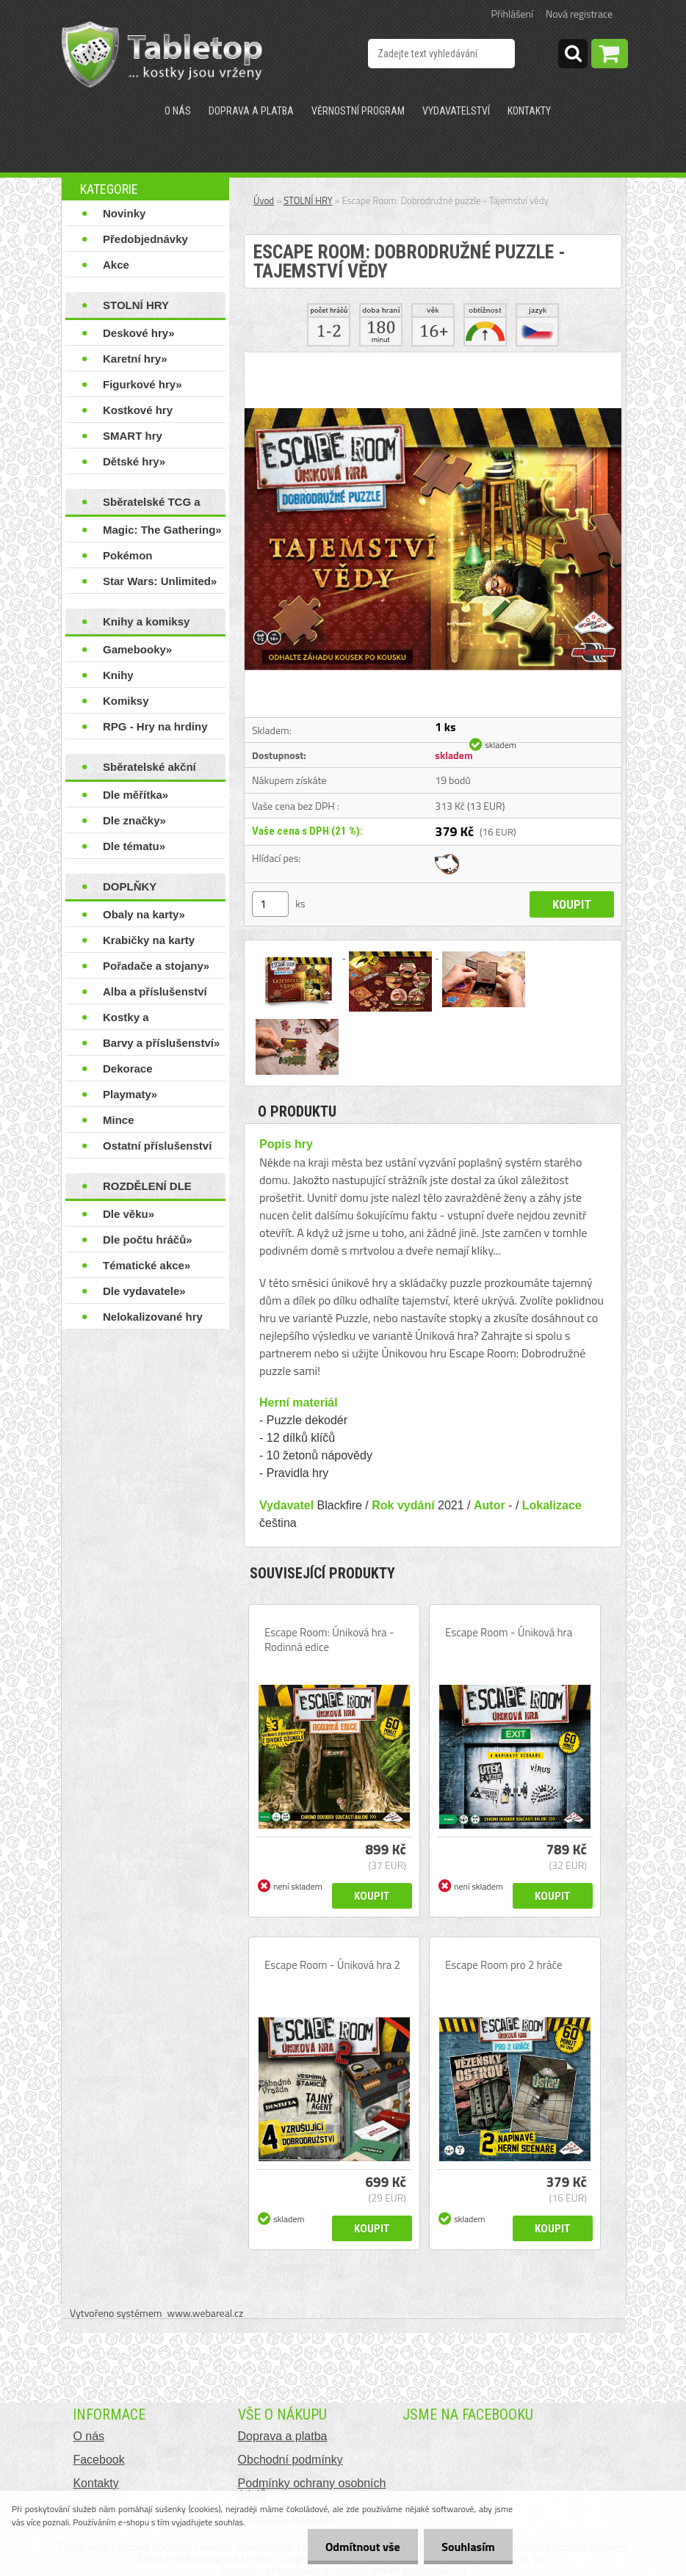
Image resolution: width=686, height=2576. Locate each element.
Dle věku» (128, 1214)
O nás (178, 111)
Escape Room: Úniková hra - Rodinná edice (329, 1640)
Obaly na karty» (144, 914)
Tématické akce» (146, 1265)
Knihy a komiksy (146, 621)
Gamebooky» (137, 649)
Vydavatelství (456, 111)
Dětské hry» (134, 461)
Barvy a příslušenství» (161, 1043)
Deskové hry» (139, 333)
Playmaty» (130, 1094)
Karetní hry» (135, 358)
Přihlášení (512, 13)
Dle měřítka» (135, 794)
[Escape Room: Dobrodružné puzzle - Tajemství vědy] (433, 358)
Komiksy (126, 700)
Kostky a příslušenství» (140, 1020)
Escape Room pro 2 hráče (504, 1965)
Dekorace (128, 1068)
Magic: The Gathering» (162, 529)
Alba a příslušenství (155, 991)
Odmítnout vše (361, 2546)
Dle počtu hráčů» (147, 1239)
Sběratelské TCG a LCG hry (152, 505)
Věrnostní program (358, 111)
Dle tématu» (134, 846)
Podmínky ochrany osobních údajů (312, 2489)
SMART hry (132, 435)
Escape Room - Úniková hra (508, 1632)
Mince (118, 1120)
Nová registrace (579, 13)
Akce (116, 264)
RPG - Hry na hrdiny (155, 726)
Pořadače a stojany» (156, 965)
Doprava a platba (251, 111)
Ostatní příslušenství (157, 1145)
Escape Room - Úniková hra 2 (332, 1965)
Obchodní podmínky (290, 2459)
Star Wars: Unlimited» (160, 581)
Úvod (263, 200)
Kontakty (529, 111)
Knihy (118, 675)
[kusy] (270, 904)
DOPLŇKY (129, 886)
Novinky (124, 213)
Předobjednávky (145, 239)
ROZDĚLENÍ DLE (147, 1186)
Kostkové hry (138, 410)
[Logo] (162, 54)
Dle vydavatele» (144, 1291)
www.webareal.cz (205, 2313)
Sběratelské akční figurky (149, 770)
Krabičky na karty (149, 940)
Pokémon (128, 555)
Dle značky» (134, 820)
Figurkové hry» (142, 384)
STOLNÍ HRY (136, 305)
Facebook (98, 2459)
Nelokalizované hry (153, 1316)
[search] (573, 56)
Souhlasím (467, 2546)
